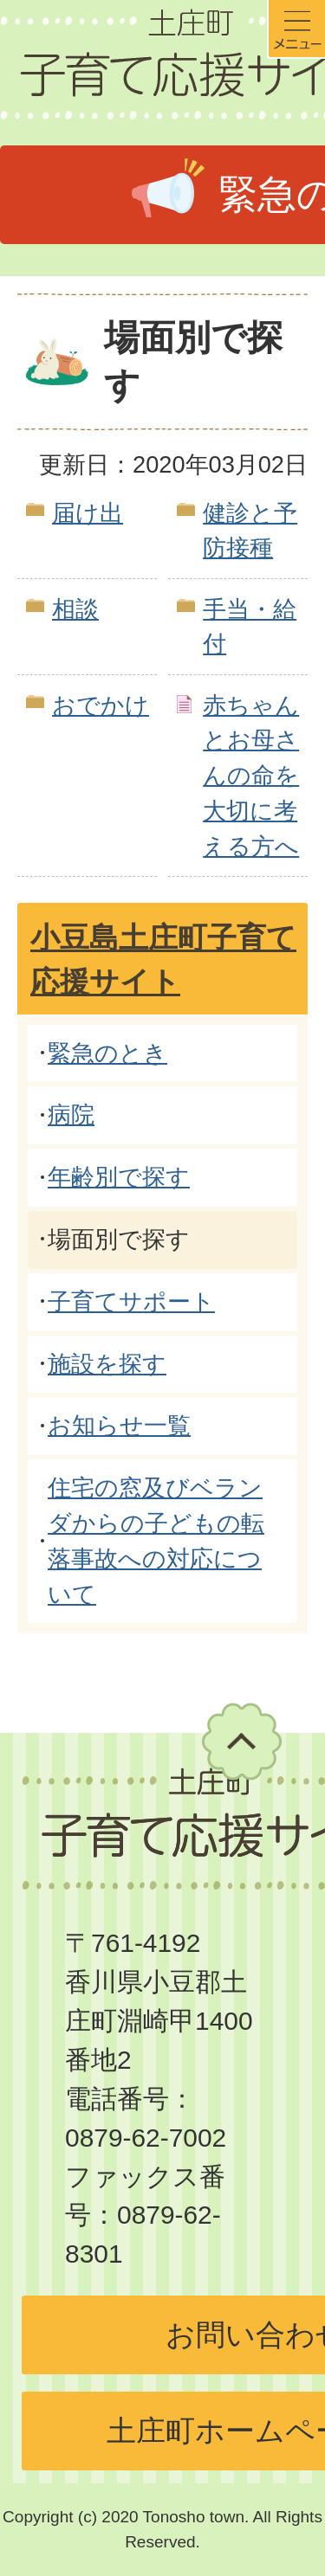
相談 (75, 609)
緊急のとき (107, 1053)
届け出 (87, 512)
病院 (71, 1114)
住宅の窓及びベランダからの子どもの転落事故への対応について (156, 1540)
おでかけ (100, 705)
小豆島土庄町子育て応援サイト (163, 959)
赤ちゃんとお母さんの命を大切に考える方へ (251, 776)
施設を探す (107, 1363)
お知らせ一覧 (119, 1425)
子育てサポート (131, 1301)
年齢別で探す (119, 1176)
